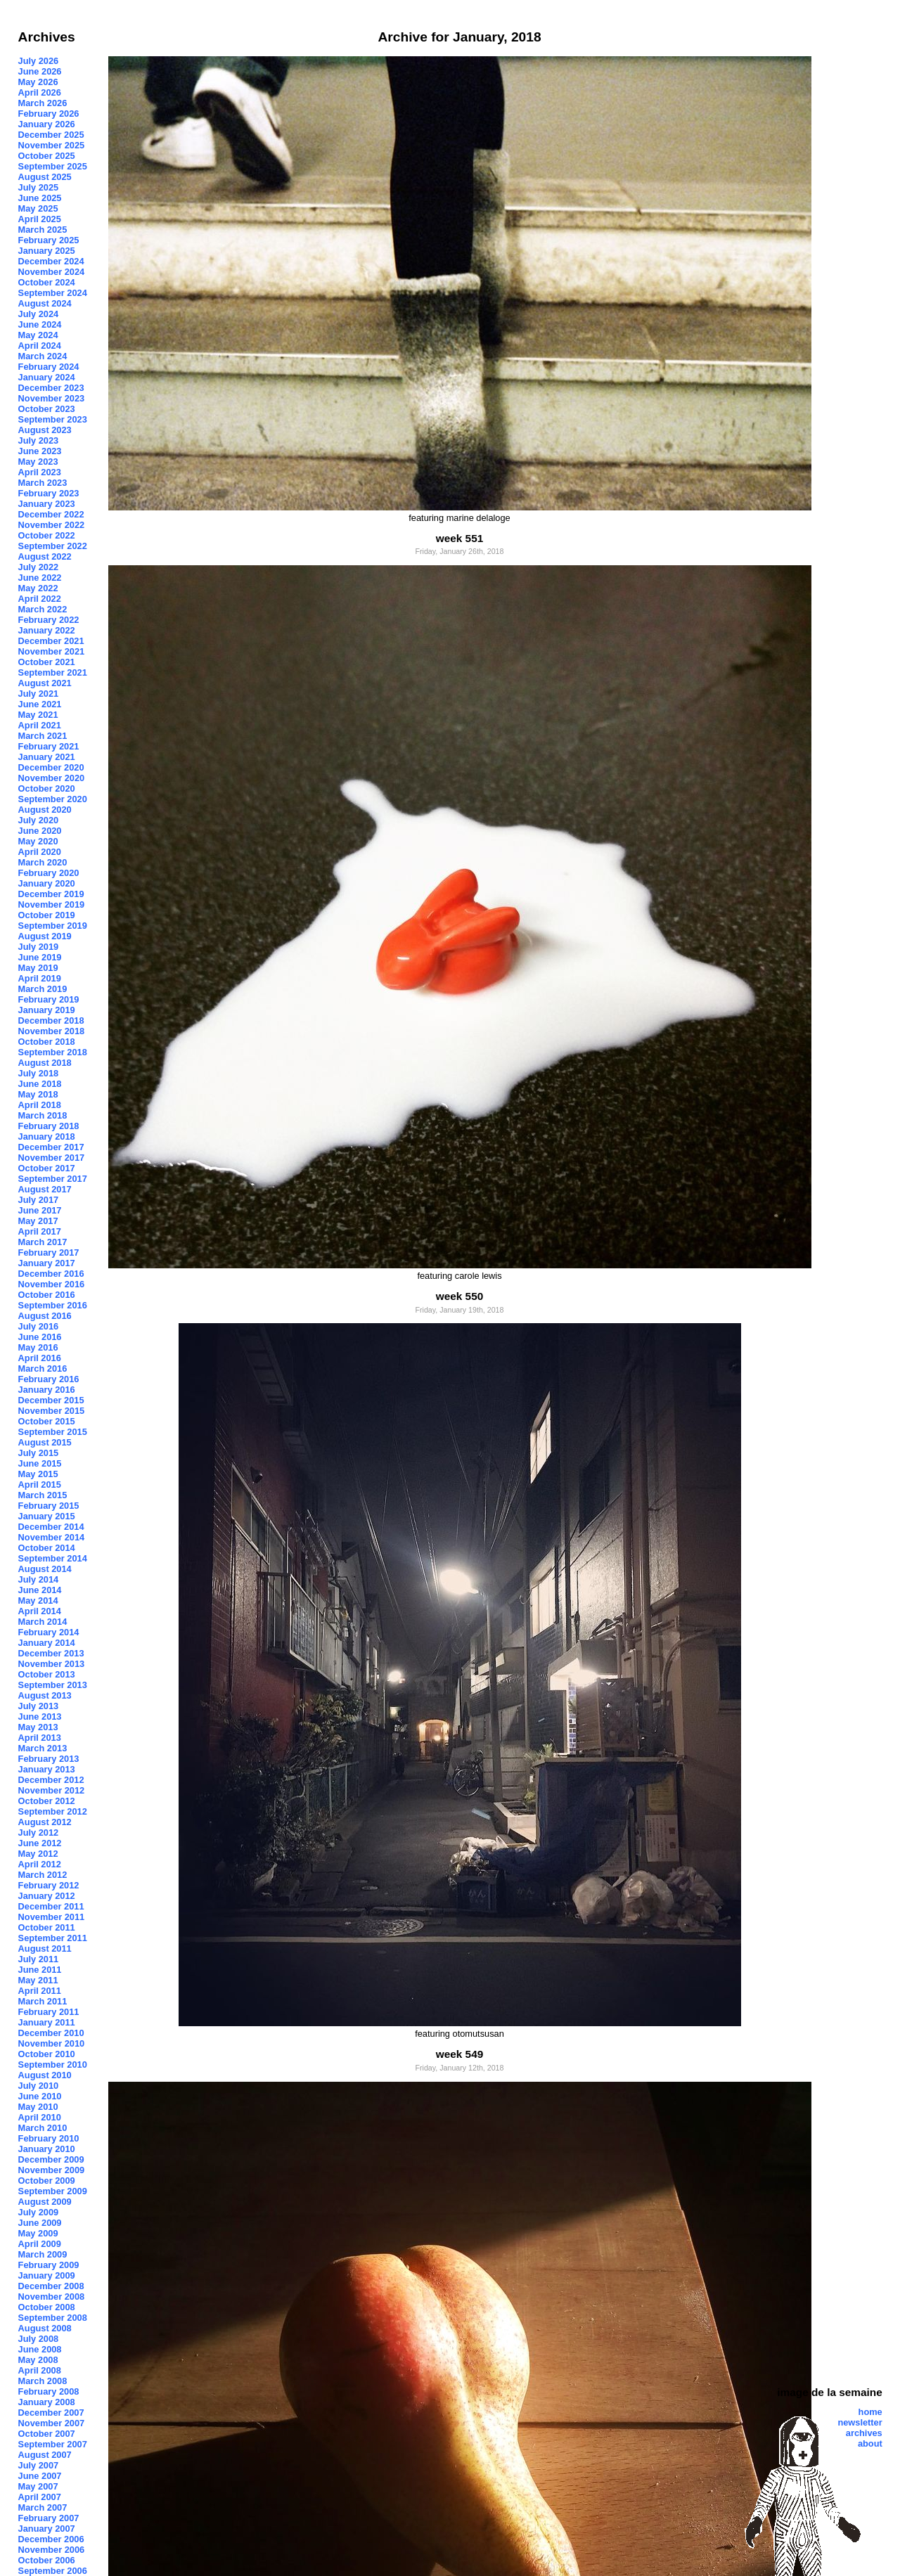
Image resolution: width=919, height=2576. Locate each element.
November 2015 (51, 1410)
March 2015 (43, 1495)
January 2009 (46, 2275)
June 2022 (40, 577)
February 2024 (48, 366)
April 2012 (39, 1864)
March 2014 (43, 1621)
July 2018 (38, 1073)
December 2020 (51, 767)
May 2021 (38, 714)
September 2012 (52, 1811)
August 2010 (45, 2075)
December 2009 (51, 2159)
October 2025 (46, 155)
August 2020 (45, 809)
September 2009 (52, 2191)
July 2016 (38, 1326)
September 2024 (52, 293)
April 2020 (39, 851)
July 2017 (38, 1199)
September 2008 (52, 2317)
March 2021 (43, 735)
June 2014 (40, 1590)
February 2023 (48, 493)
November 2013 (51, 1664)
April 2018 (39, 1105)
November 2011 (51, 1917)
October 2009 (46, 2180)
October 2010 (46, 2054)
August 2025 (45, 177)
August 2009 (45, 2201)
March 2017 (43, 1242)
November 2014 (51, 1537)
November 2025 (51, 145)
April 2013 (39, 1737)
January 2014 (46, 1642)
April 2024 (39, 345)
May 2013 (38, 1727)
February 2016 (48, 1379)
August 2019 (45, 936)
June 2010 (40, 2096)
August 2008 (45, 2328)
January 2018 (46, 1136)
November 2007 (51, 2423)
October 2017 (46, 1168)
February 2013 (48, 1758)
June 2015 (40, 1463)
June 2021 (40, 704)
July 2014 (38, 1579)
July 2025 (38, 187)
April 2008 (39, 2370)
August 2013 (45, 1695)
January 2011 (46, 2022)
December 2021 (51, 641)
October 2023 (46, 409)
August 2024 (45, 303)
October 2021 (46, 662)
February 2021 (48, 746)
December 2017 (51, 1147)
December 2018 (51, 1020)
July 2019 (38, 946)
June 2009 (40, 2222)
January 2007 (46, 2528)
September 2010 (52, 2064)
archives (864, 2433)
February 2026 (48, 113)
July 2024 (38, 314)
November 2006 (51, 2549)
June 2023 (40, 451)
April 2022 (39, 598)
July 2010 (38, 2085)
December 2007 (51, 2412)
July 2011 (38, 1959)
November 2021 (51, 651)
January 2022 (46, 630)
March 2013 (43, 1748)
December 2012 (51, 1780)
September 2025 (52, 166)
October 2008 (46, 2307)
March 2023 (43, 482)
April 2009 (39, 2244)
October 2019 (46, 915)
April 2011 (39, 1990)
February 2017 (48, 1252)
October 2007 (46, 2433)
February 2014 (48, 1632)
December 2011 (51, 1906)
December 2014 (51, 1526)
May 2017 (38, 1221)
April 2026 (39, 92)
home (870, 2412)
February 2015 (48, 1505)
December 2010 (51, 2033)
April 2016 (39, 1358)
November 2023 (51, 398)
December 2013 (51, 1653)
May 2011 (38, 1980)
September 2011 (52, 1938)
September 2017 (52, 1178)
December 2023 (51, 387)
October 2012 (46, 1801)
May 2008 (38, 2360)
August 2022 (45, 556)
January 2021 (46, 757)
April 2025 (39, 219)
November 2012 (51, 1790)
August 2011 (45, 1948)
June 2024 (40, 324)
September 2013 (52, 1685)
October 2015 (46, 1421)
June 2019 (40, 957)
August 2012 (45, 1822)
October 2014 (46, 1548)
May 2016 (38, 1347)
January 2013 (46, 1769)
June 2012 (40, 1843)
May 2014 (38, 1600)
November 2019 (51, 904)
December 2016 (51, 1273)
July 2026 (38, 61)
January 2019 (46, 1010)
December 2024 (51, 261)
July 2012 (38, 1832)
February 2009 (48, 2265)
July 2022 (38, 567)
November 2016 (51, 1284)
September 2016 (52, 1305)
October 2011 (46, 1927)
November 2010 (51, 2043)
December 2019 (51, 894)
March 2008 (43, 2381)
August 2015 (45, 1442)
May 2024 (38, 335)
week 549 (459, 2054)
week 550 (459, 1296)
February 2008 (48, 2391)
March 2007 (43, 2507)
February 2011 (48, 2012)
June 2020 (40, 830)
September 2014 (52, 1558)
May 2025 (38, 208)
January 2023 (46, 503)
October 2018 (46, 1041)
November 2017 (51, 1157)
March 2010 (43, 2128)
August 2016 (45, 1315)
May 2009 (38, 2233)
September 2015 (52, 1432)
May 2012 (38, 1853)
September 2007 (52, 2444)
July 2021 (38, 693)
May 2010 (38, 2106)
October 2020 (46, 788)
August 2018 (45, 1062)
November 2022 (51, 525)
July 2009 (38, 2212)
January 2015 (46, 1516)
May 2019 (38, 967)
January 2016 (46, 1389)
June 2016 (40, 1337)
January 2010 (46, 2149)
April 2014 (39, 1611)
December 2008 (51, 2286)
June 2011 (40, 1969)
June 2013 (40, 1716)
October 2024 (46, 282)
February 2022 (48, 619)
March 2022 (43, 609)
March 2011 (43, 2001)
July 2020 (38, 820)
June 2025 (40, 198)
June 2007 (40, 2476)
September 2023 (52, 419)
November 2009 (51, 2170)
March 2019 (43, 989)
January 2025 (46, 250)
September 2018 (52, 1052)
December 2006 (51, 2539)
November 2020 (51, 778)
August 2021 (45, 683)
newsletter (859, 2422)
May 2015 (38, 1474)
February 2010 (48, 2138)
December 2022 (51, 514)
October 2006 (46, 2560)
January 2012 (46, 1896)
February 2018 (48, 1126)
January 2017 (46, 1263)
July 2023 (38, 440)
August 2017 (45, 1189)
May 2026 (38, 82)
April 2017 (39, 1231)
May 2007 (38, 2486)
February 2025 (48, 240)
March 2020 (43, 862)
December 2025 (51, 134)
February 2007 (48, 2518)
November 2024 (51, 271)
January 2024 (46, 377)
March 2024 (43, 356)
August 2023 (45, 430)
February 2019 (48, 999)
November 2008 (51, 2296)
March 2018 (43, 1115)
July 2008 (38, 2338)
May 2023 (38, 461)
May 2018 (38, 1094)
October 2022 (46, 535)
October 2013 (46, 1674)
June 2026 (40, 71)
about (870, 2443)
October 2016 (46, 1294)
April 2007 (39, 2497)
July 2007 (38, 2465)
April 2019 (39, 978)
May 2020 (38, 841)
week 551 (459, 538)
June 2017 (40, 1210)
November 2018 (51, 1031)
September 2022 (52, 546)
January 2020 (46, 883)
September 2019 (52, 925)
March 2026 (43, 103)
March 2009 (43, 2254)
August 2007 (45, 2454)
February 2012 (48, 1885)
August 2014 (45, 1569)
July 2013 (38, 1706)
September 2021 (52, 672)
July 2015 (38, 1453)
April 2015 (39, 1484)
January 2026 (46, 124)
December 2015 (51, 1400)
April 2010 (39, 2117)
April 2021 (39, 725)
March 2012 (43, 1874)
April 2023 (39, 472)
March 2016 (43, 1368)
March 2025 (43, 229)
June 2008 (40, 2349)
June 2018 (40, 1083)
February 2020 (48, 873)
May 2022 (38, 588)
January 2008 (46, 2402)
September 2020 (52, 799)
